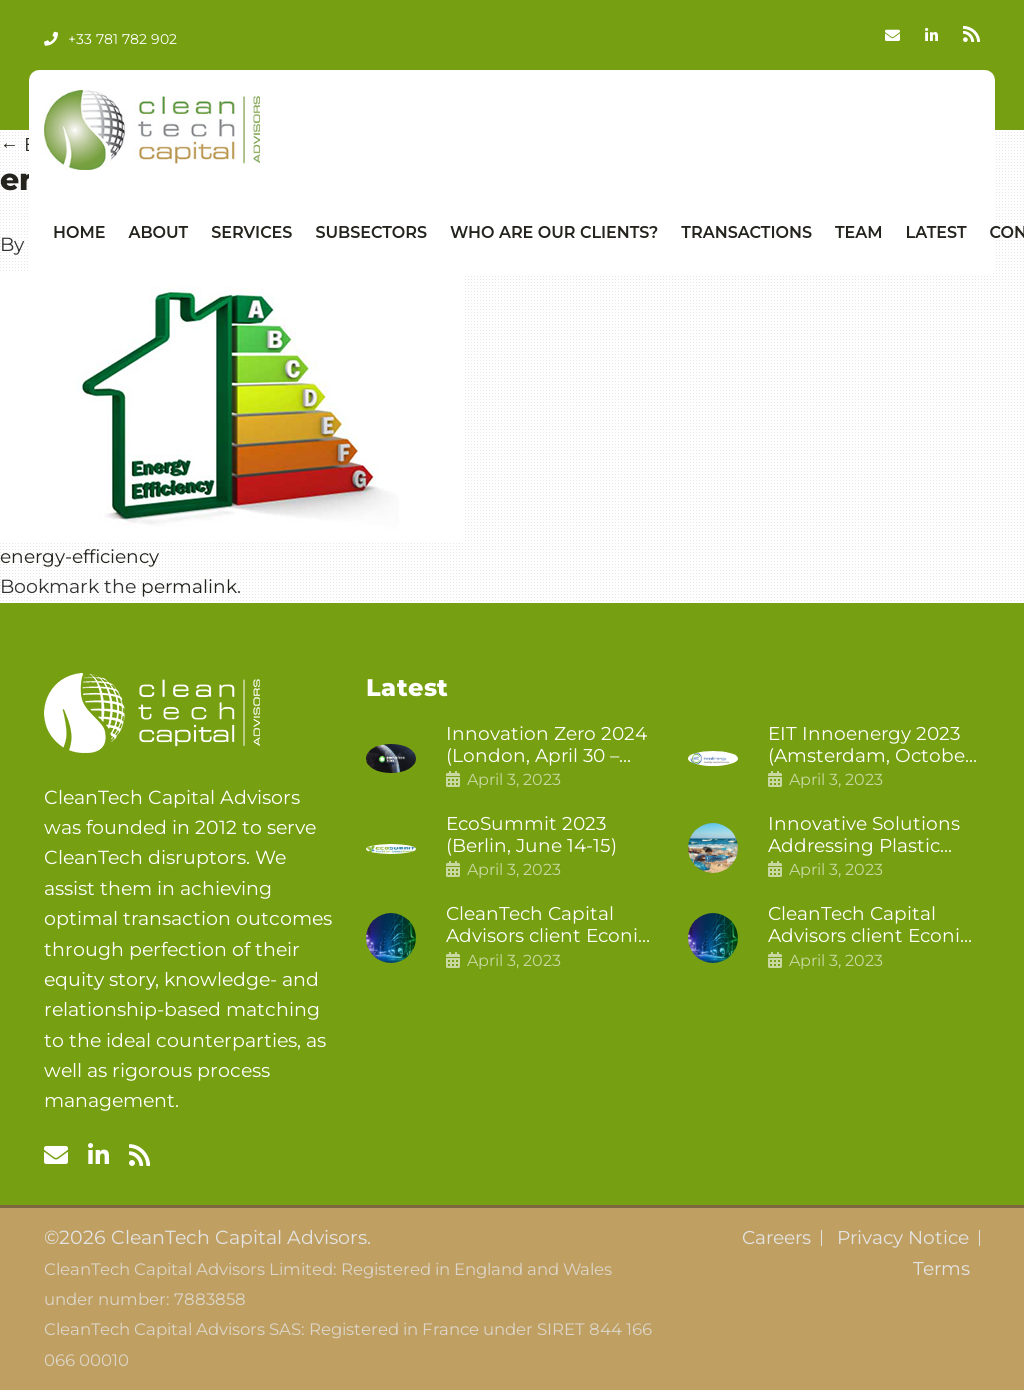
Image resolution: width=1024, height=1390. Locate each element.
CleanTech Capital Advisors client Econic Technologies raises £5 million (873, 928)
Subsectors (371, 232)
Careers (771, 1238)
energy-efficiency (81, 556)
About (158, 232)
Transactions (746, 232)
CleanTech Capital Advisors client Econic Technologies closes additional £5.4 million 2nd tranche (551, 928)
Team (859, 232)
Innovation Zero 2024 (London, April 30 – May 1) (548, 746)
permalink (189, 586)
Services (251, 232)
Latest (936, 232)
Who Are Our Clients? (554, 232)
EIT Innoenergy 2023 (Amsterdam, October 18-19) (872, 746)
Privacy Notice (901, 1238)
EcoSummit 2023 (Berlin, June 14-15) (533, 836)
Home (79, 232)
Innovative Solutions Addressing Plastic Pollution (864, 837)
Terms (941, 1269)
